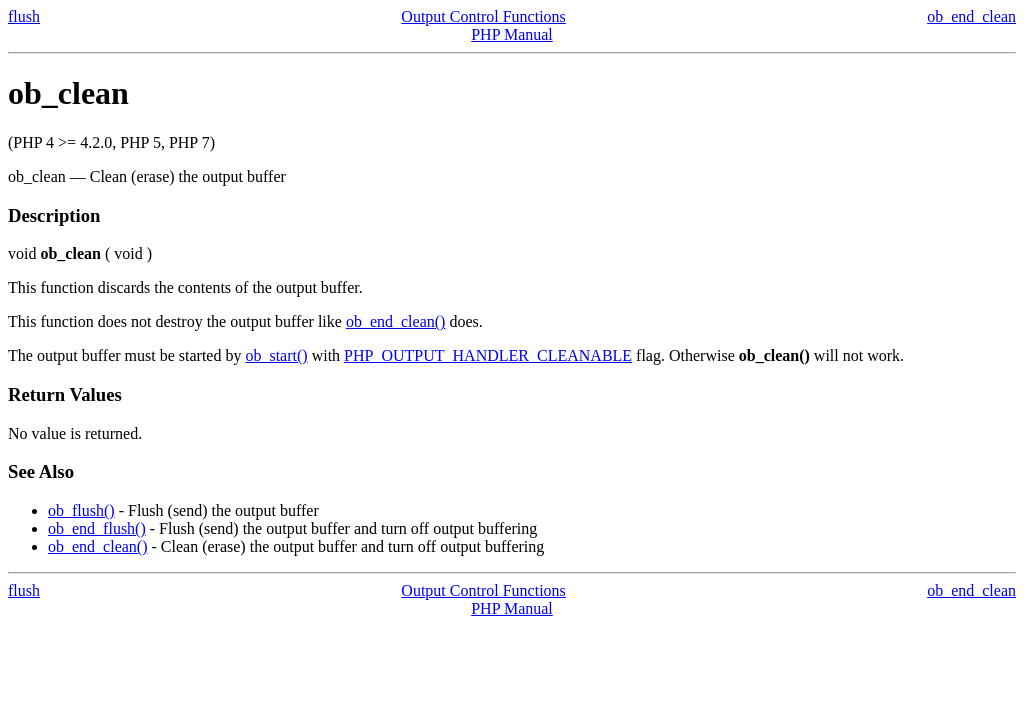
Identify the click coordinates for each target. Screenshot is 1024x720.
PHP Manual (512, 34)
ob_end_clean (971, 16)
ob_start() (276, 355)
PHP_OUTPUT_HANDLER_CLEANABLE (488, 355)
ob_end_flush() (97, 528)
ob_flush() (81, 510)
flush (24, 16)
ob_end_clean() (396, 321)
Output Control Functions (483, 16)
